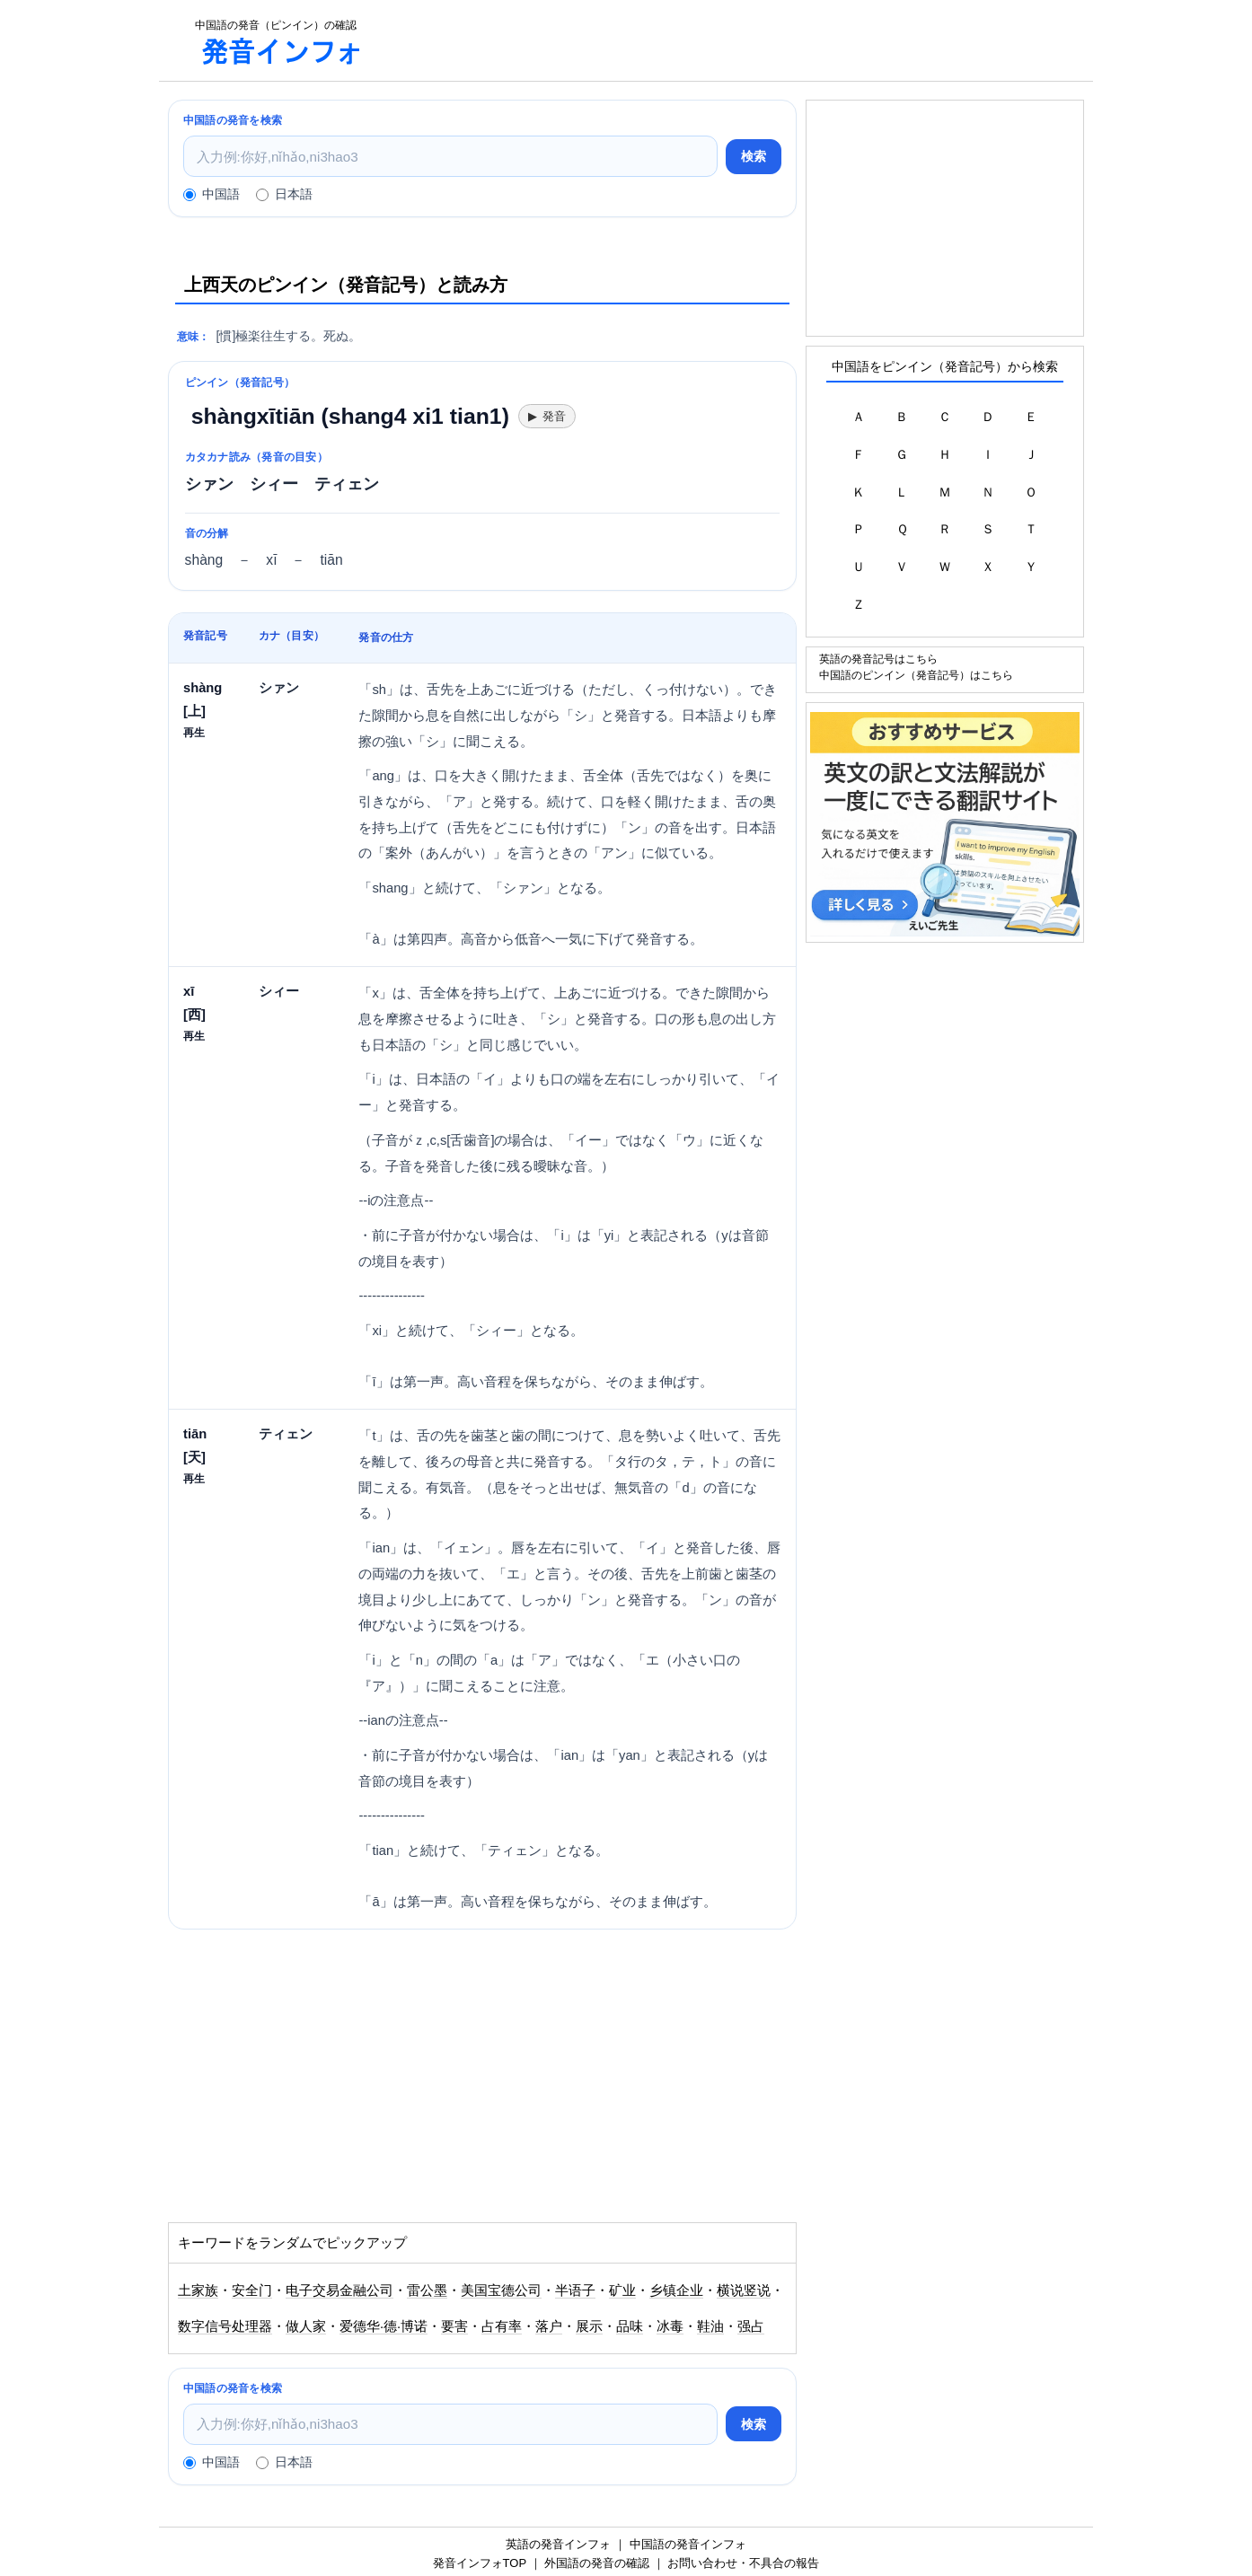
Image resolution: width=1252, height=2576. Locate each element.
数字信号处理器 (225, 2326)
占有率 (501, 2326)
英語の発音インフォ (558, 2544)
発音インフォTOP (479, 2563)
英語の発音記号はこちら (878, 658)
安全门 (252, 2290)
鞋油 (710, 2326)
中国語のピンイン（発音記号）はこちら (916, 675)
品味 (629, 2326)
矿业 (622, 2290)
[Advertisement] (737, 40)
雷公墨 (427, 2290)
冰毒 (670, 2326)
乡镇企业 (676, 2290)
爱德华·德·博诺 (383, 2326)
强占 (750, 2326)
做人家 (306, 2326)
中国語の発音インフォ (688, 2544)
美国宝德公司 (501, 2290)
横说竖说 (744, 2290)
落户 (548, 2326)
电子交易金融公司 (339, 2290)
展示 (589, 2326)
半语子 (575, 2290)
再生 (194, 732)
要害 (454, 2326)
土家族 (198, 2290)
